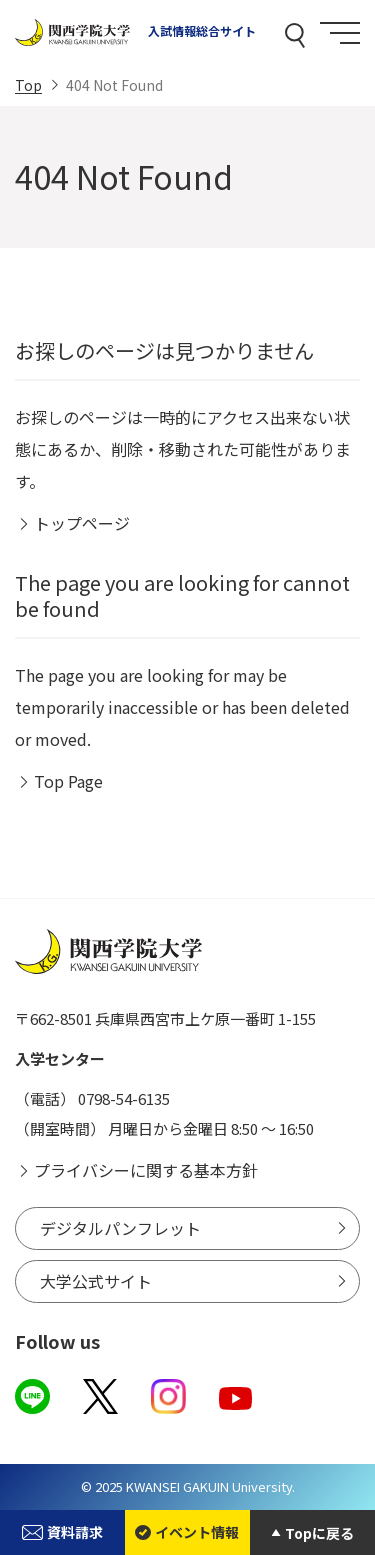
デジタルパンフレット (120, 1228)
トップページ (82, 523)
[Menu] (340, 33)
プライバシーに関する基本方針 (146, 1170)
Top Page (68, 781)
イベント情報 (187, 1532)
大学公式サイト (96, 1281)
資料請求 (62, 1532)
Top (28, 85)
